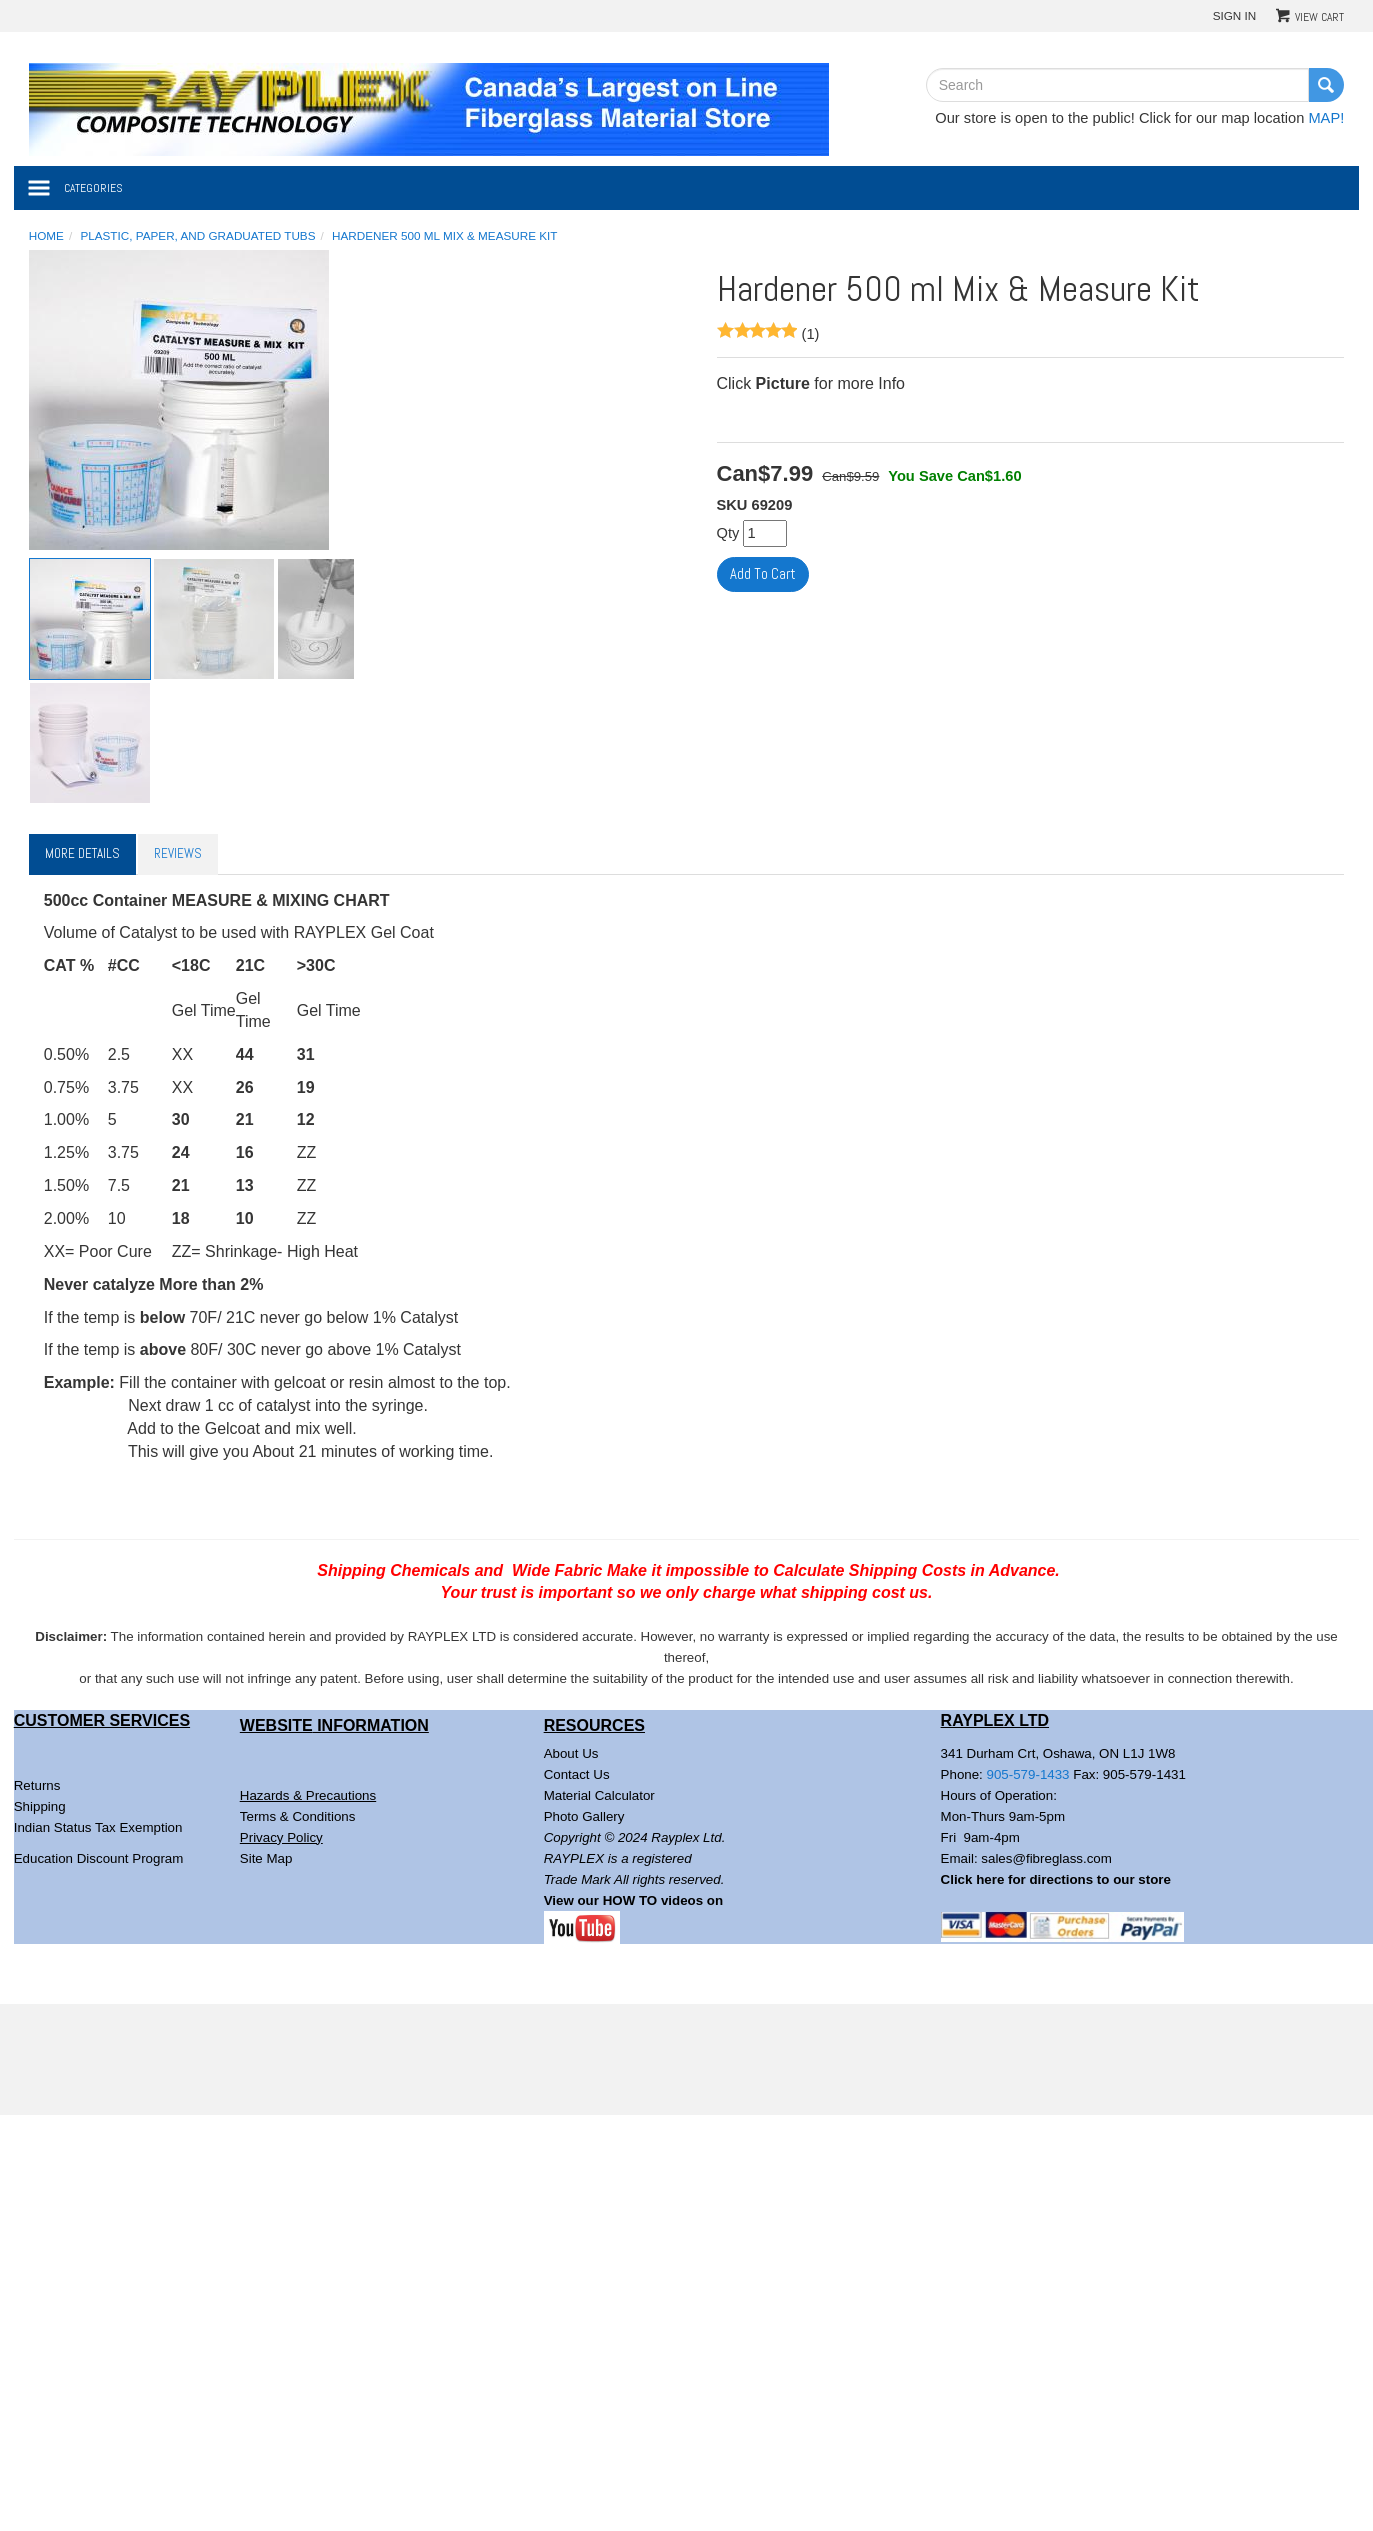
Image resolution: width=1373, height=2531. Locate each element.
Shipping (40, 1806)
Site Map (266, 1858)
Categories (93, 188)
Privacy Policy (281, 1837)
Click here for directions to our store (1056, 1879)
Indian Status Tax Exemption (98, 1827)
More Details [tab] (82, 853)
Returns (37, 1785)
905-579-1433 (1028, 1774)
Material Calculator (599, 1795)
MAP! (1326, 118)
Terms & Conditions (298, 1816)
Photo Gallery (584, 1816)
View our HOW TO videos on (635, 1900)
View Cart (1319, 17)
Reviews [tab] (178, 853)
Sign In (1235, 15)
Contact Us (577, 1774)
